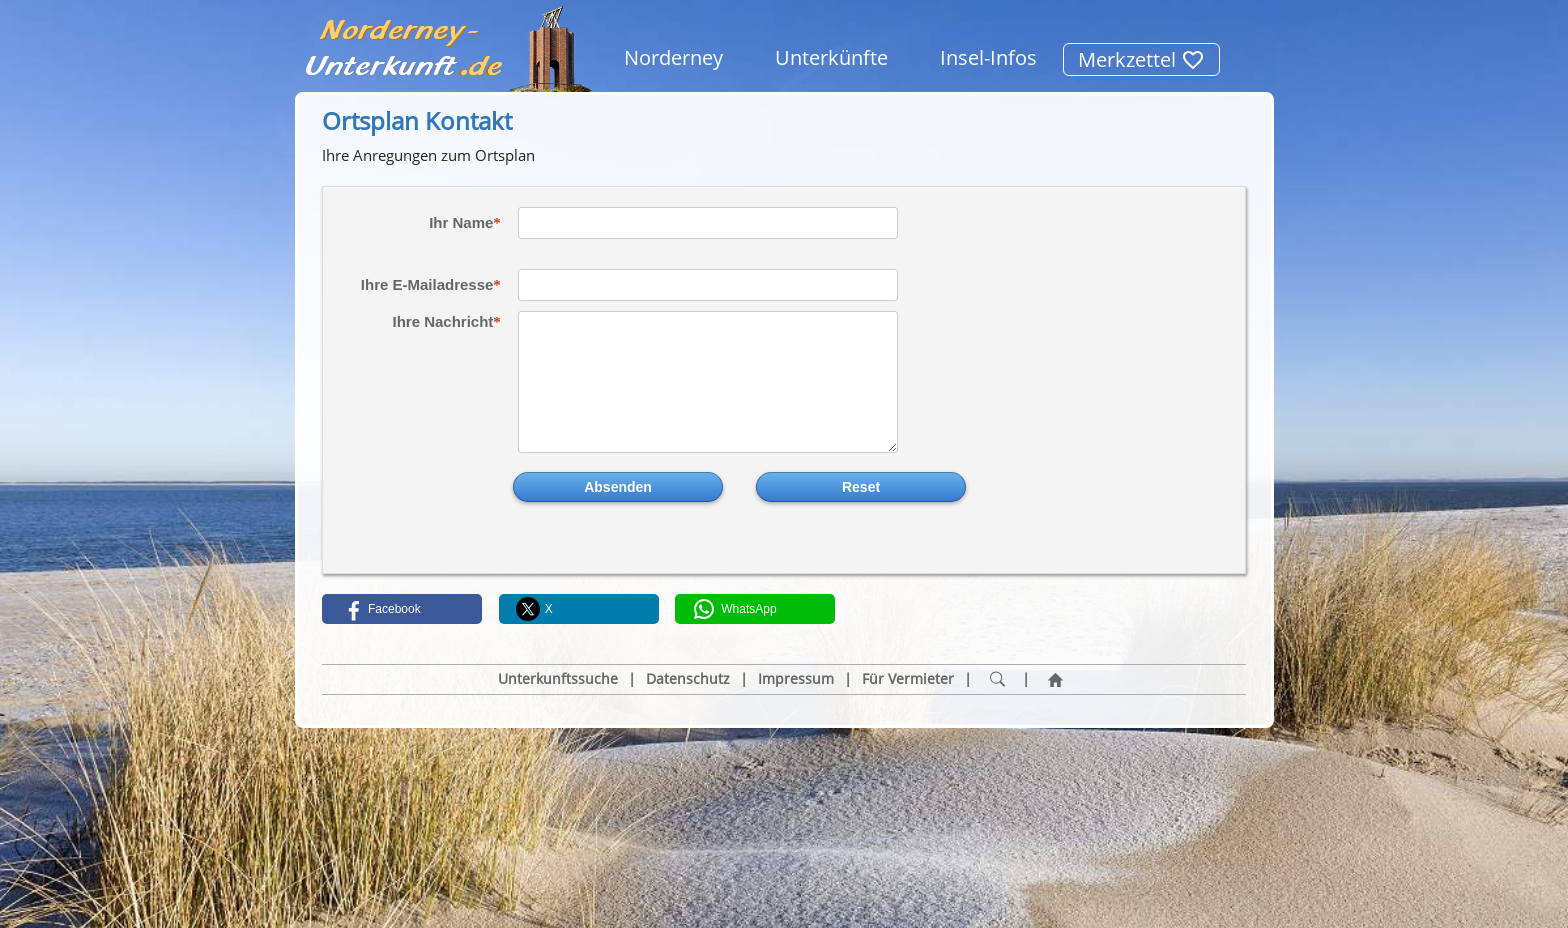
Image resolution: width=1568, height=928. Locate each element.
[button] (402, 609)
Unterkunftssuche (558, 679)
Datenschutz (688, 679)
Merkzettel (1141, 59)
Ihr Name (461, 222)
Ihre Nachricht (442, 321)
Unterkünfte (831, 57)
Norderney (673, 57)
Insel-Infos (988, 57)
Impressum (796, 679)
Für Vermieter (908, 679)
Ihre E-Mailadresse (427, 284)
